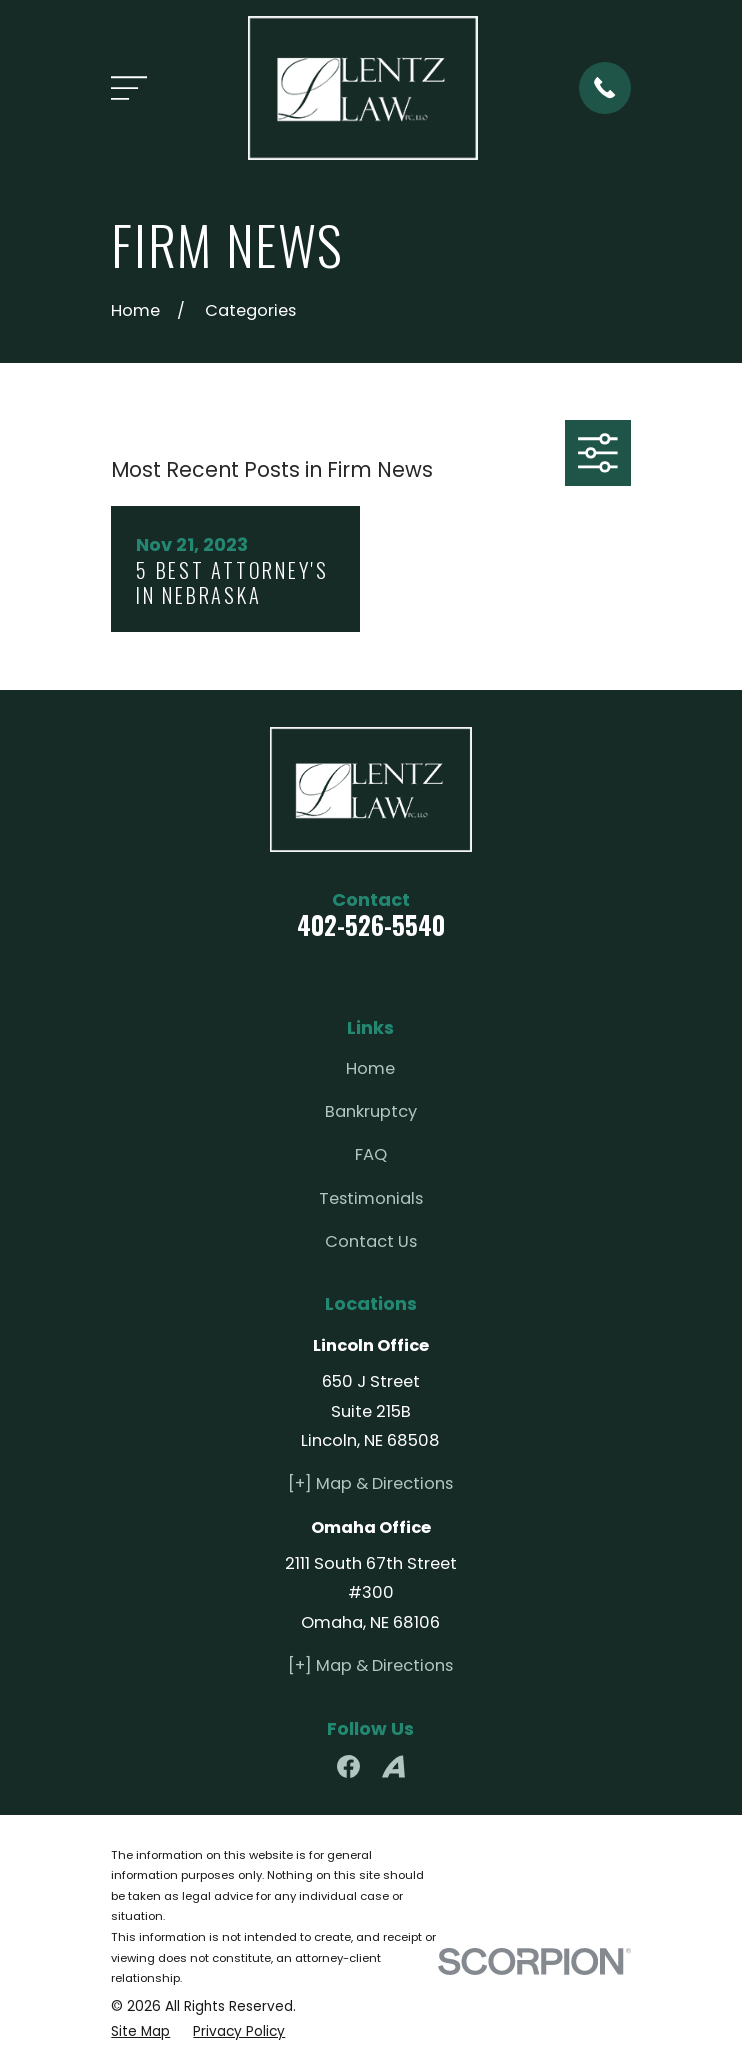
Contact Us (371, 1241)
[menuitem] (140, 2032)
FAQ (371, 1154)
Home (370, 1068)
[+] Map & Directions (370, 1483)
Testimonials (371, 1198)
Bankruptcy (371, 1111)
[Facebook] (348, 1766)
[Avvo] (393, 1766)
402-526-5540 (371, 925)
